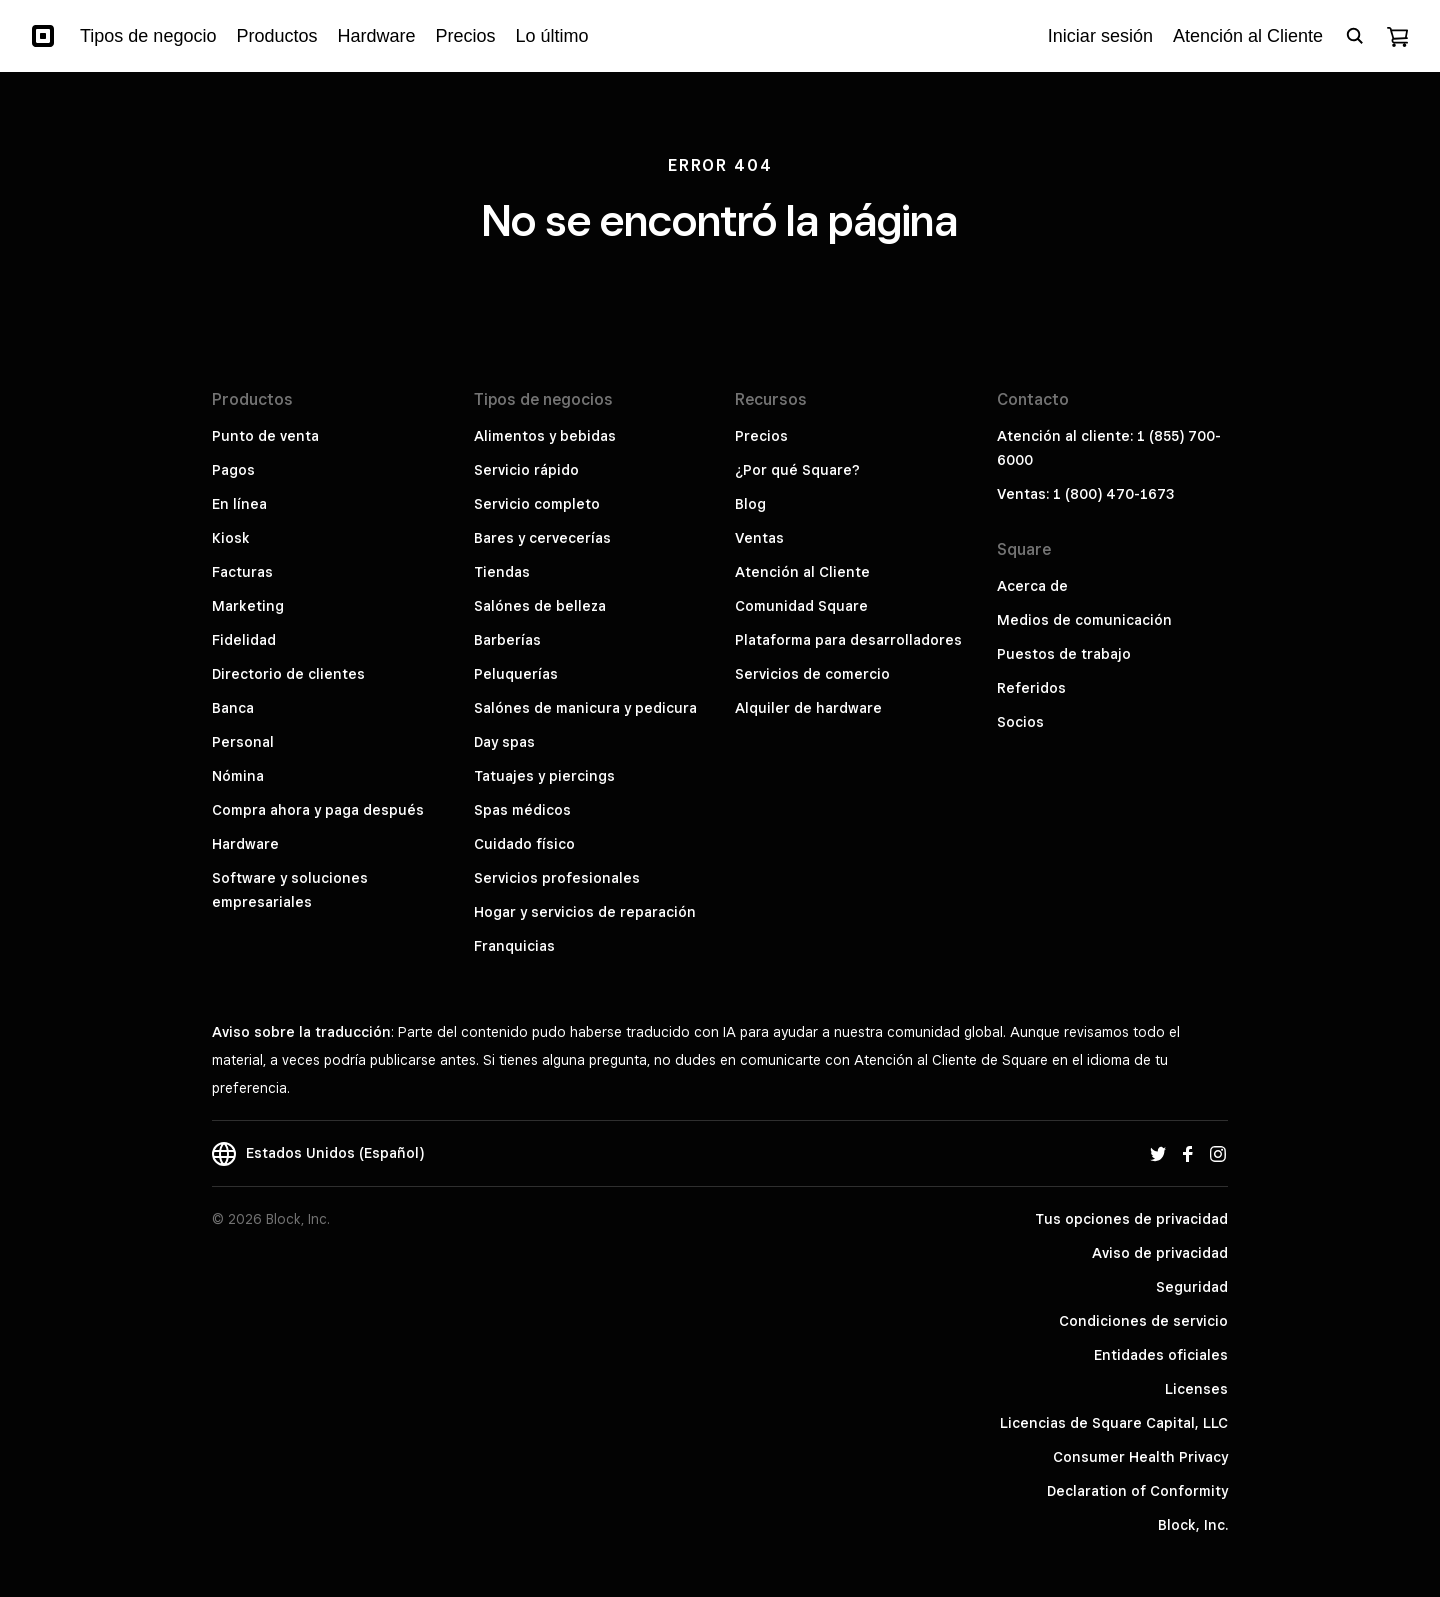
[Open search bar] (1355, 36)
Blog (750, 504)
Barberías (507, 640)
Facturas (242, 572)
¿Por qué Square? (797, 470)
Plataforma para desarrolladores (848, 640)
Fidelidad (244, 640)
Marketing (248, 606)
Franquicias (514, 946)
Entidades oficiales (1161, 1355)
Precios (761, 436)
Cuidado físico (524, 844)
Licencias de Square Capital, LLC (1114, 1423)
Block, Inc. (1193, 1525)
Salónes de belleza (540, 606)
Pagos (233, 470)
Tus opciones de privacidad (1131, 1219)
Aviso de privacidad (1160, 1253)
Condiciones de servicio (1143, 1321)
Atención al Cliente (802, 572)
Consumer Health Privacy (1140, 1457)
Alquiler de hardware (808, 708)
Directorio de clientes (288, 674)
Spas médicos (522, 810)
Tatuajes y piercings (544, 776)
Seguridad (1192, 1287)
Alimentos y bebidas (545, 436)
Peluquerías (516, 674)
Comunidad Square (801, 606)
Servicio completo (537, 504)
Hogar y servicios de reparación (585, 912)
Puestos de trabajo (1064, 654)
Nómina (238, 776)
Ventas (759, 538)
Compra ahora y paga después (318, 810)
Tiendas (502, 572)
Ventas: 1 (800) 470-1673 (1085, 494)
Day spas (504, 742)
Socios (1020, 722)
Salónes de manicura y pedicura (585, 708)
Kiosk (231, 538)
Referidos (1031, 688)
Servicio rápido (526, 470)
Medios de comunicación (1084, 620)
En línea (239, 504)
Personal (243, 742)
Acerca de (1032, 586)
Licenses (1196, 1389)
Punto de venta (265, 436)
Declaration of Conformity (1137, 1491)
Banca (233, 708)
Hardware (245, 844)
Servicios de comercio (812, 674)
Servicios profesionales (557, 878)
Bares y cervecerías (542, 538)
